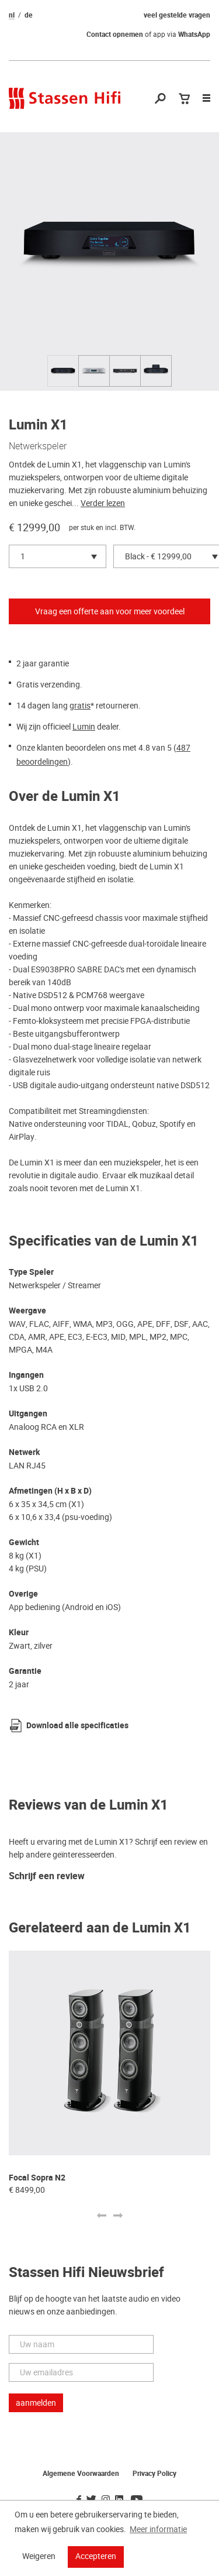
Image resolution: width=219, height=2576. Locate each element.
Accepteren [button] (95, 2556)
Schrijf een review (47, 1876)
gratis (80, 705)
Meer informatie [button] (158, 2529)
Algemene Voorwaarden (81, 2473)
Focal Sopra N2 (37, 2178)
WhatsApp (194, 34)
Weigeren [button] (38, 2556)
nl (12, 15)
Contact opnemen (114, 34)
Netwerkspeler (38, 445)
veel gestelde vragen (177, 15)
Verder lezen (103, 503)
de (29, 15)
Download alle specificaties (77, 1725)
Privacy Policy (154, 2473)
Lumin (83, 726)
